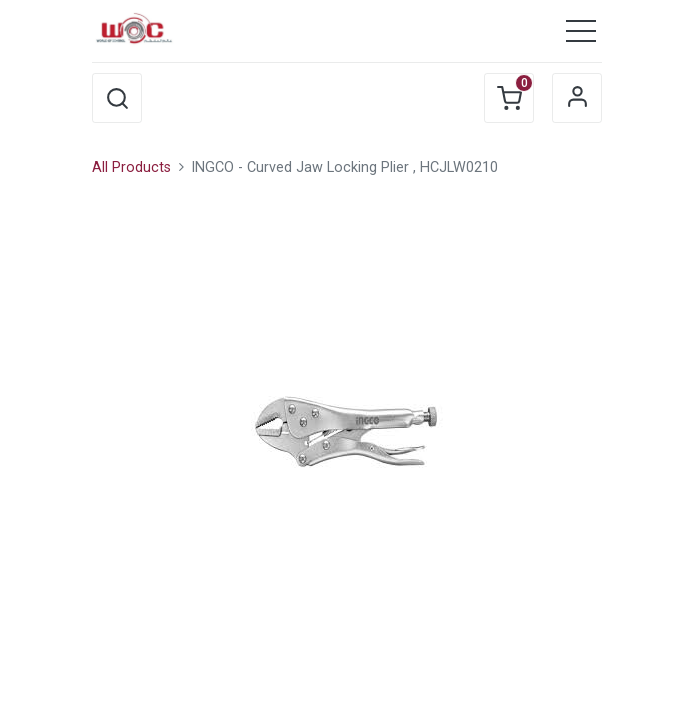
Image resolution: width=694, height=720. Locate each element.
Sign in (577, 98)
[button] (117, 98)
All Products (131, 167)
